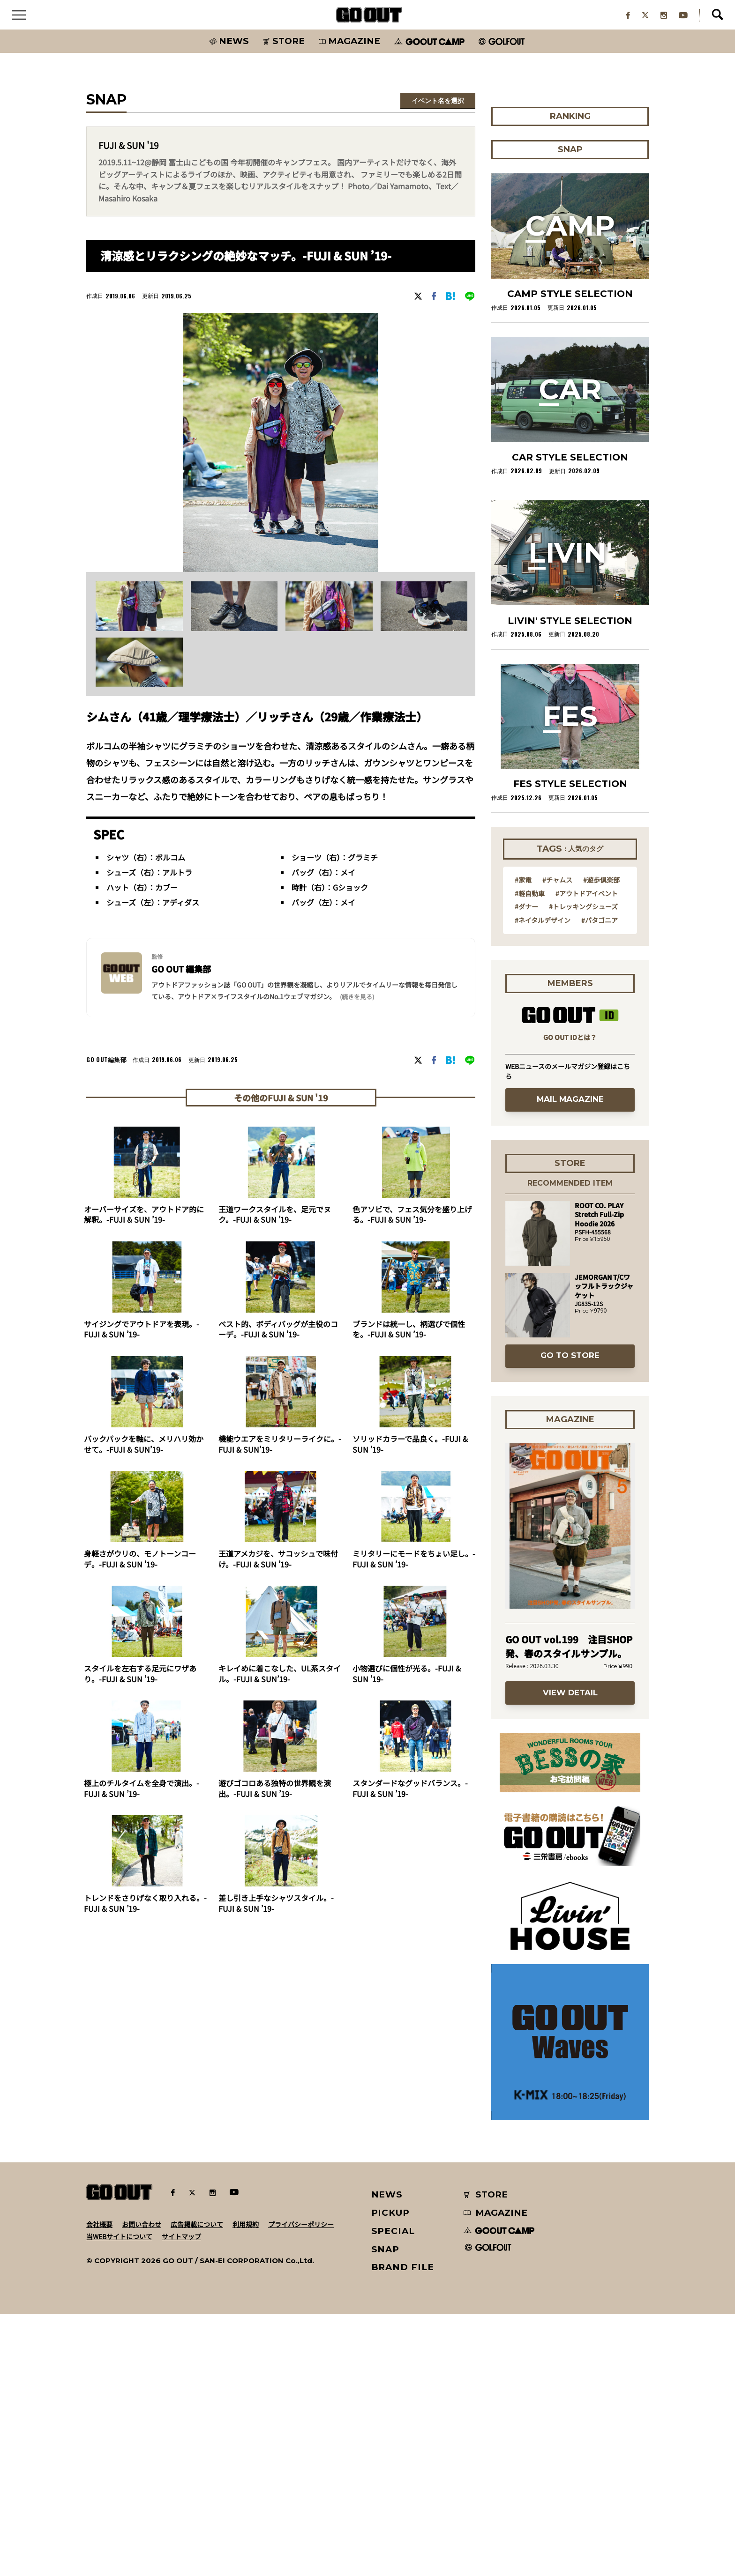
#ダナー (526, 1168)
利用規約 (245, 2485)
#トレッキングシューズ (583, 1168)
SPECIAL (393, 2492)
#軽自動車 (530, 1154)
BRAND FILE (402, 2529)
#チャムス (557, 1141)
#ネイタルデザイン (542, 1181)
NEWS (387, 2456)
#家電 (523, 1141)
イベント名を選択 (438, 113)
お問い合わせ (141, 2485)
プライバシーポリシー (301, 2485)
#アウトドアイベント (586, 1154)
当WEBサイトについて (119, 2497)
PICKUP (390, 2474)
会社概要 (99, 2485)
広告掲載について (197, 2485)
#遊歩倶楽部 (601, 1141)
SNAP (385, 2510)
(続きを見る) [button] (357, 1009)
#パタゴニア (599, 1181)
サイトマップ (181, 2497)
